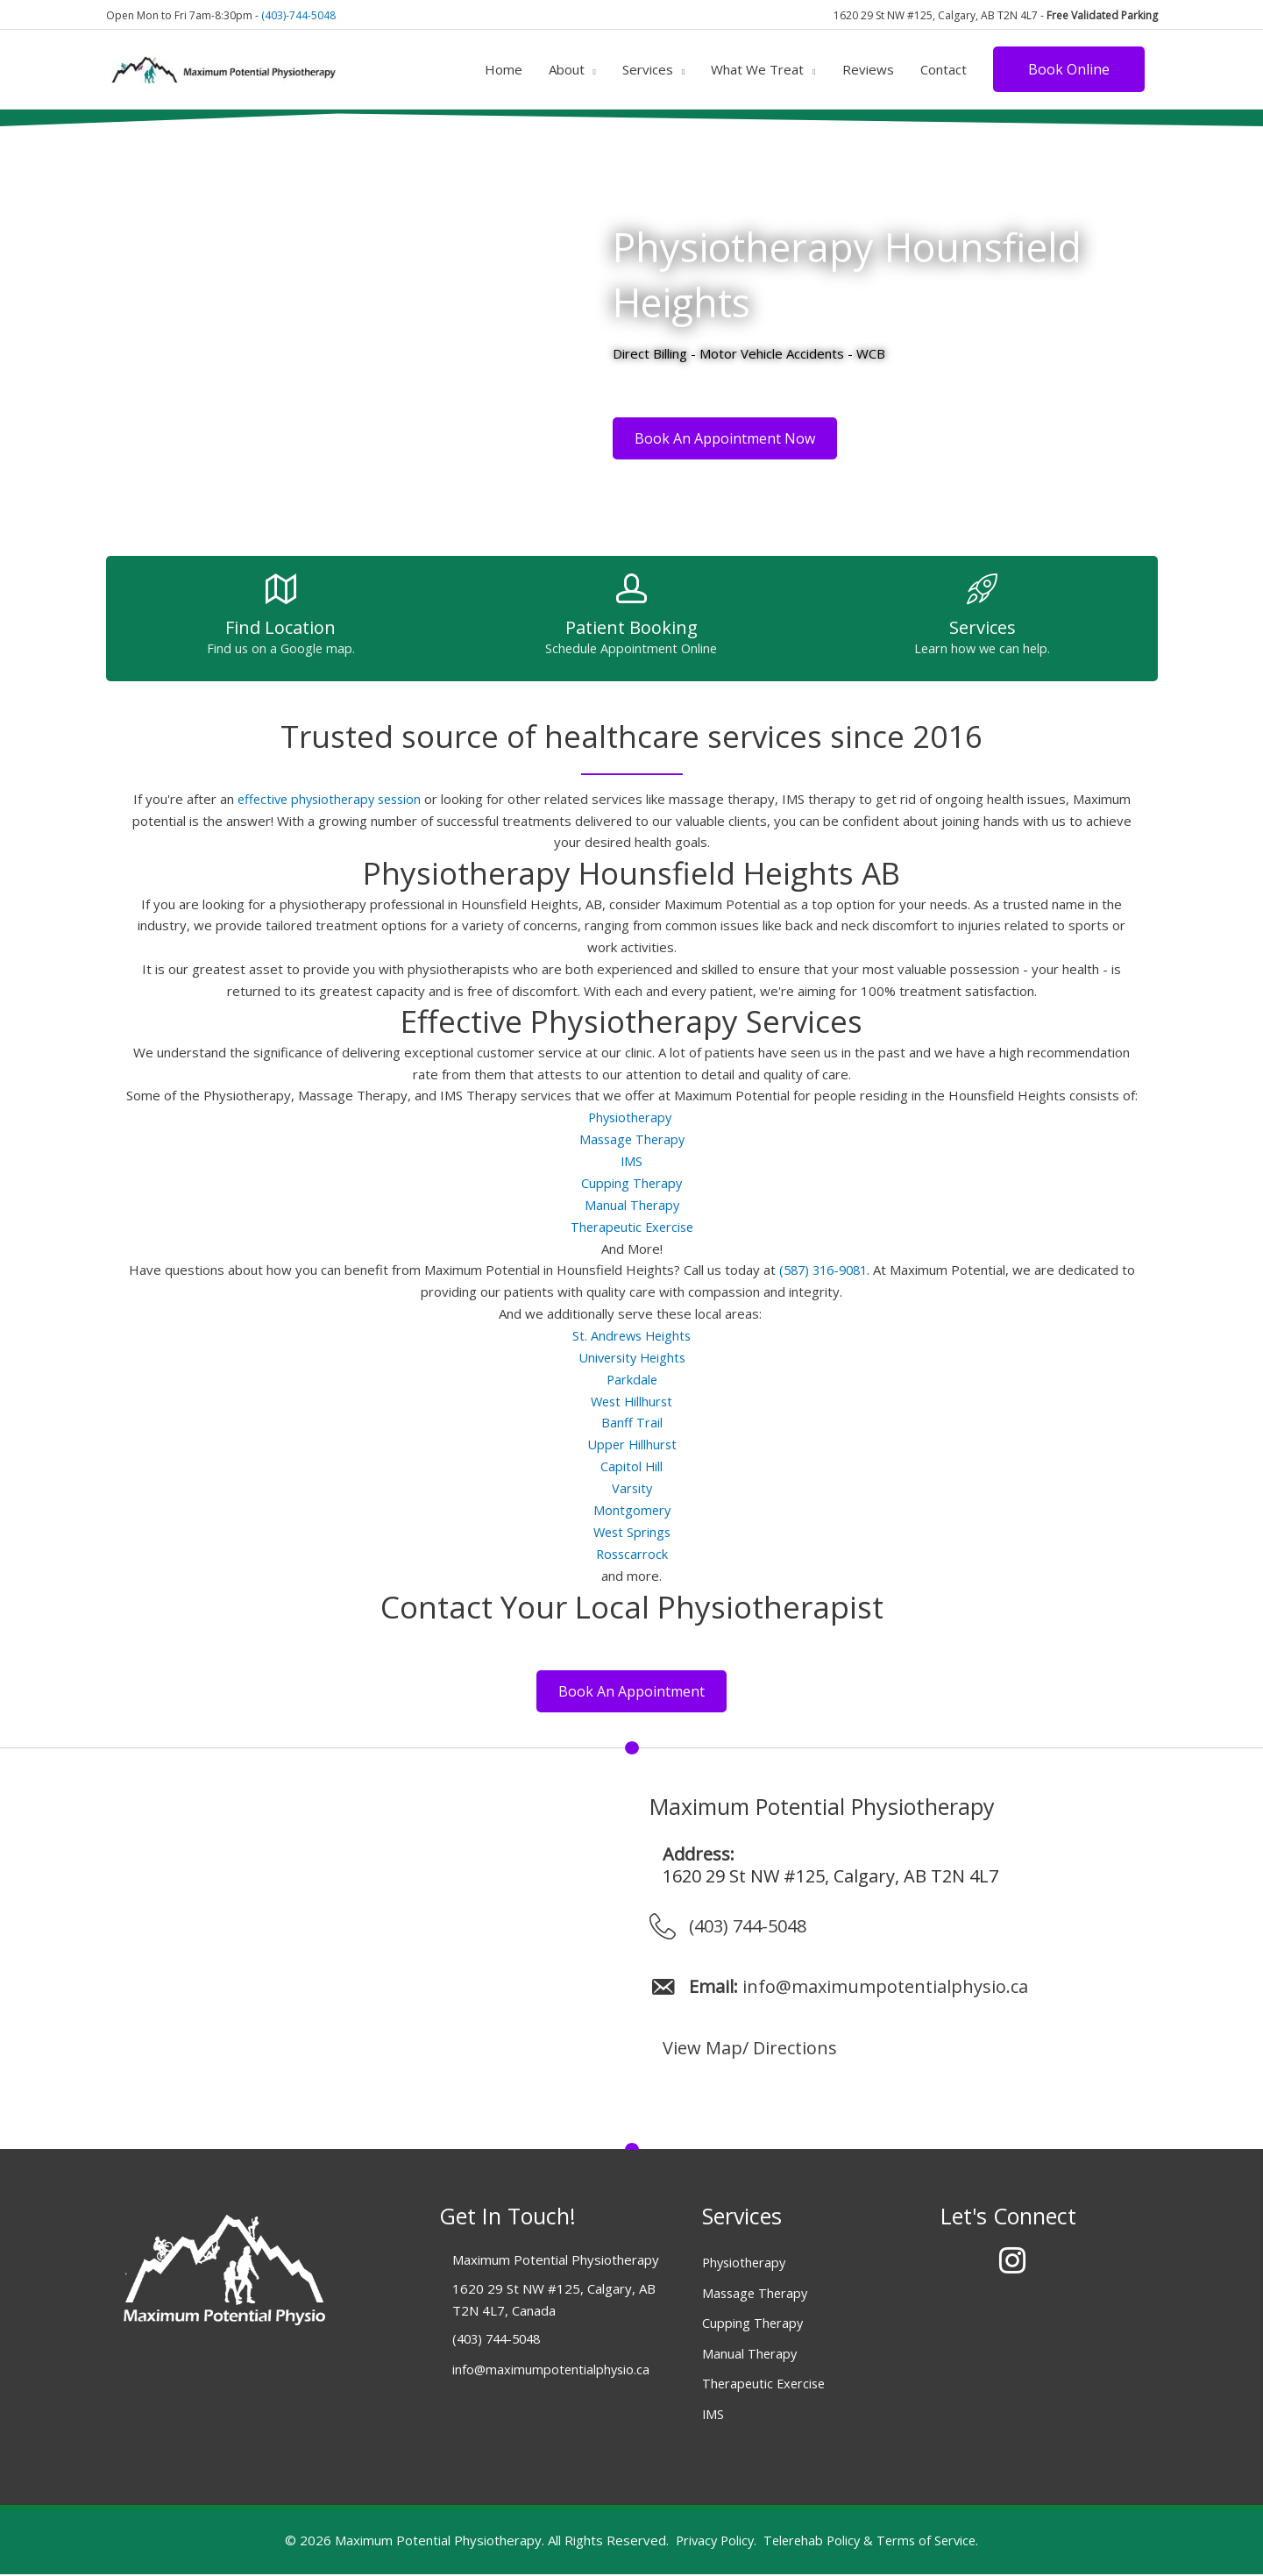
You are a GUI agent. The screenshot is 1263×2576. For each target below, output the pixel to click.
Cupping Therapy (631, 1183)
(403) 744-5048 (747, 1927)
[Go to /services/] (982, 624)
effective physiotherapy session (329, 799)
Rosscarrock (631, 1552)
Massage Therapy (631, 1140)
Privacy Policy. (712, 2542)
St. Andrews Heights (631, 1335)
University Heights (631, 1357)
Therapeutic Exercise (632, 1226)
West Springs (632, 1531)
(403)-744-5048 (298, 12)
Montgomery (631, 1509)
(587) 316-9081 (823, 1270)
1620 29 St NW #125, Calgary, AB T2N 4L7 (830, 1877)
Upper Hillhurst (631, 1444)
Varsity (632, 1487)
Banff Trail (632, 1422)
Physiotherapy (632, 1118)
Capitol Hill (631, 1465)
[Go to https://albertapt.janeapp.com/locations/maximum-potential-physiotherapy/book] (631, 624)
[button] (1069, 66)
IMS (632, 1162)
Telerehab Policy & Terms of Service (872, 2542)
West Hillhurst (632, 1400)
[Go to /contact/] (281, 624)
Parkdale (632, 1378)
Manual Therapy (632, 1204)
